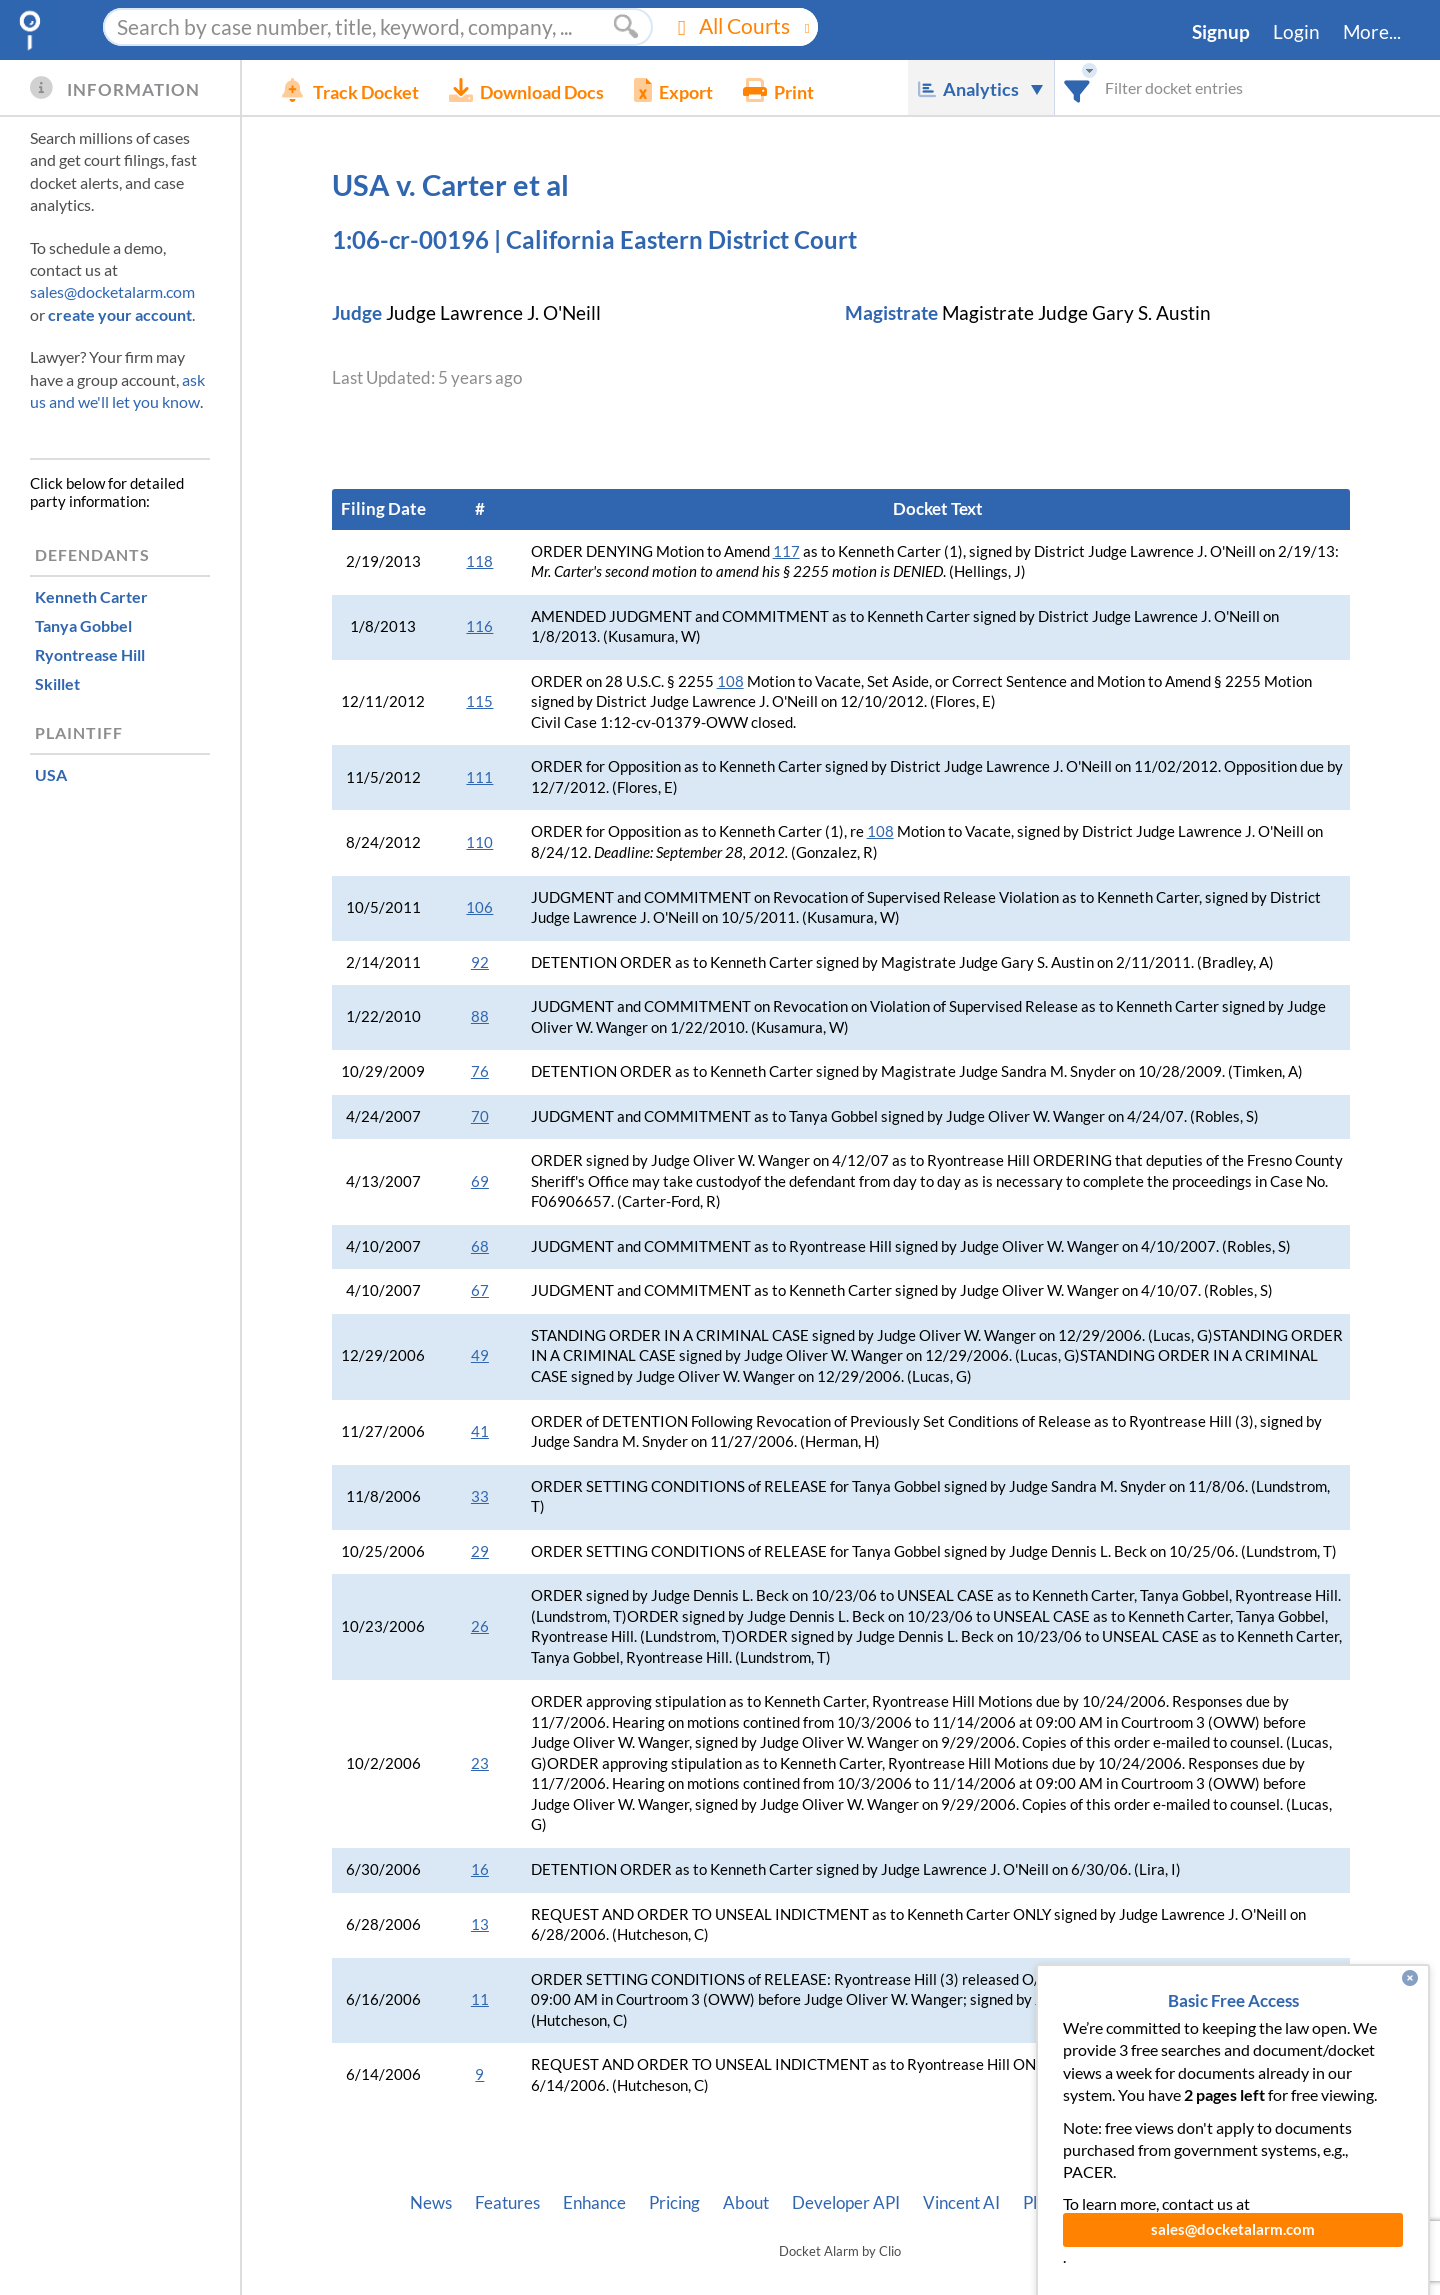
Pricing (674, 2203)
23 (480, 1763)
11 (480, 1999)
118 (479, 561)
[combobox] (1077, 87)
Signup (1221, 32)
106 (479, 907)
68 (480, 1246)
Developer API (846, 2203)
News (431, 2203)
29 (480, 1551)
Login (1296, 32)
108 (730, 681)
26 (480, 1626)
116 (479, 626)
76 (480, 1071)
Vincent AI (961, 2203)
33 (480, 1496)
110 (479, 842)
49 (480, 1355)
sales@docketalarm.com (112, 291)
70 (480, 1116)
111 (479, 777)
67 (480, 1290)
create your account (120, 314)
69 (480, 1181)
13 (480, 1924)
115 (479, 701)
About (746, 2203)
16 (480, 1869)
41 (480, 1431)
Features (507, 2203)
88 (480, 1016)
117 (786, 551)
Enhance (594, 2203)
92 (480, 962)
